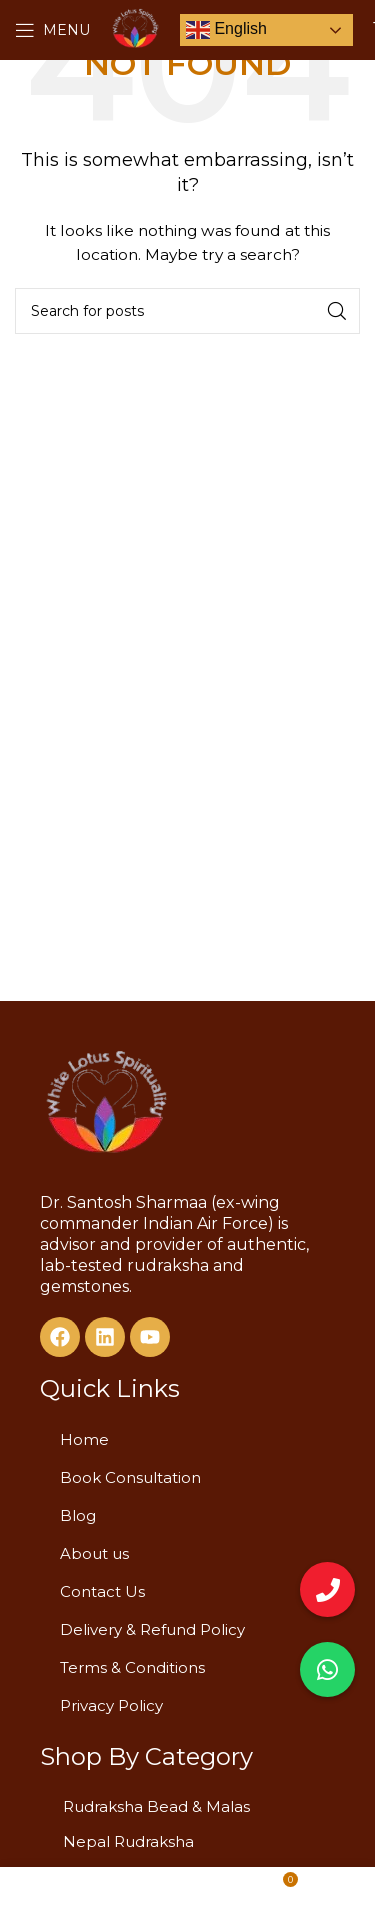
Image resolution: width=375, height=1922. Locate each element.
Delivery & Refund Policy (152, 1629)
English (226, 30)
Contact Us (102, 1591)
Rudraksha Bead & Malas (156, 1806)
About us (94, 1553)
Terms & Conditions (132, 1667)
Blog (78, 1515)
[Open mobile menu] (52, 30)
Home (84, 1439)
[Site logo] (135, 29)
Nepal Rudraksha (128, 1841)
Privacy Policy (111, 1705)
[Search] (187, 311)
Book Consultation (130, 1477)
